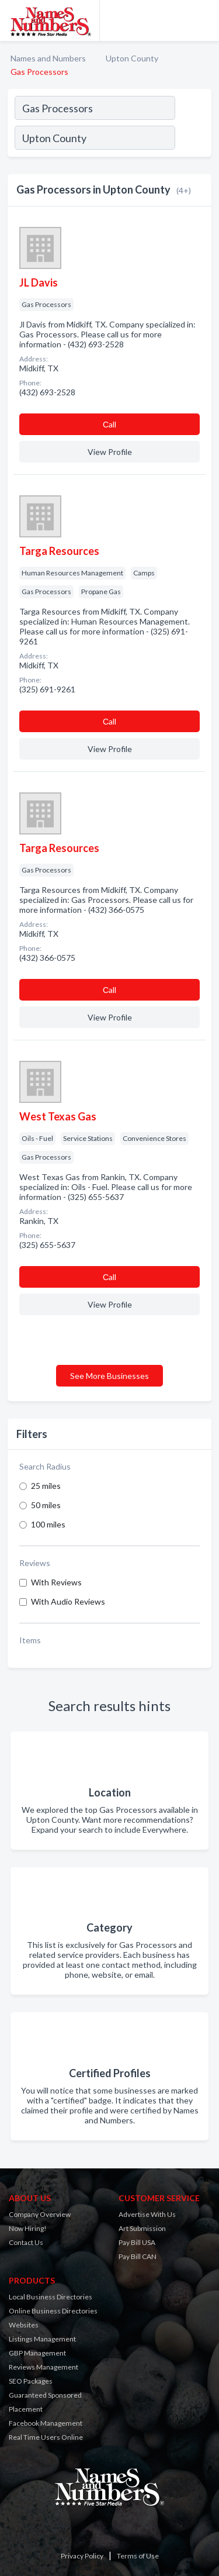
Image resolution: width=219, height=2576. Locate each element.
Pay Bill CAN (138, 2256)
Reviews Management (43, 2367)
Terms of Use (138, 2555)
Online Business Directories (53, 2310)
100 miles (48, 1524)
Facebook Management (45, 2423)
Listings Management (42, 2338)
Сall (109, 424)
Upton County (132, 58)
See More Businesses (109, 1376)
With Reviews (56, 1582)
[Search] (192, 139)
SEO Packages (31, 2381)
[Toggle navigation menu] (203, 20)
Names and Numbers (48, 58)
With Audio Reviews (68, 1601)
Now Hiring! (28, 2228)
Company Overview (40, 2214)
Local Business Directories (50, 2296)
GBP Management (37, 2353)
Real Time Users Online (46, 2437)
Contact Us (26, 2242)
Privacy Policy (82, 2555)
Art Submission (142, 2228)
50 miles (46, 1505)
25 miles (46, 1486)
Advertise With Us (147, 2214)
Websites (24, 2324)
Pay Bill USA (137, 2242)
